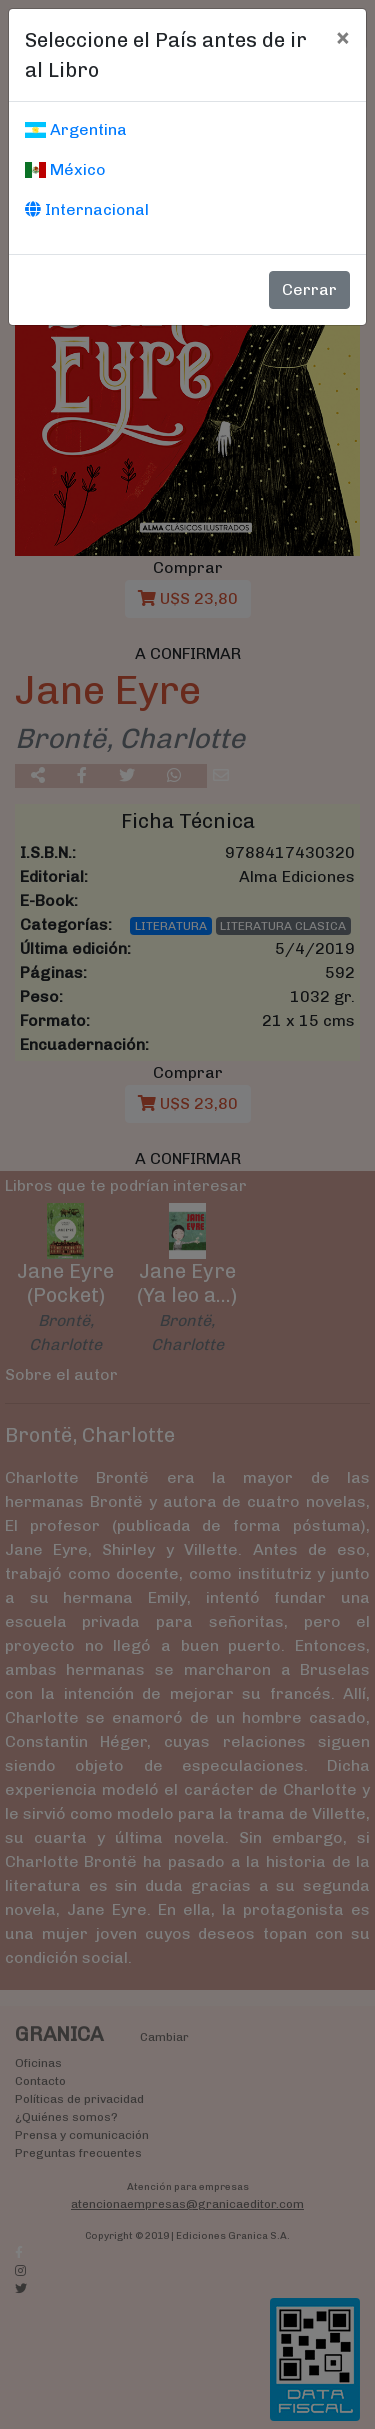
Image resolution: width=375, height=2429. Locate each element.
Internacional (87, 209)
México (65, 169)
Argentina (76, 129)
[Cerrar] (342, 37)
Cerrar (309, 289)
